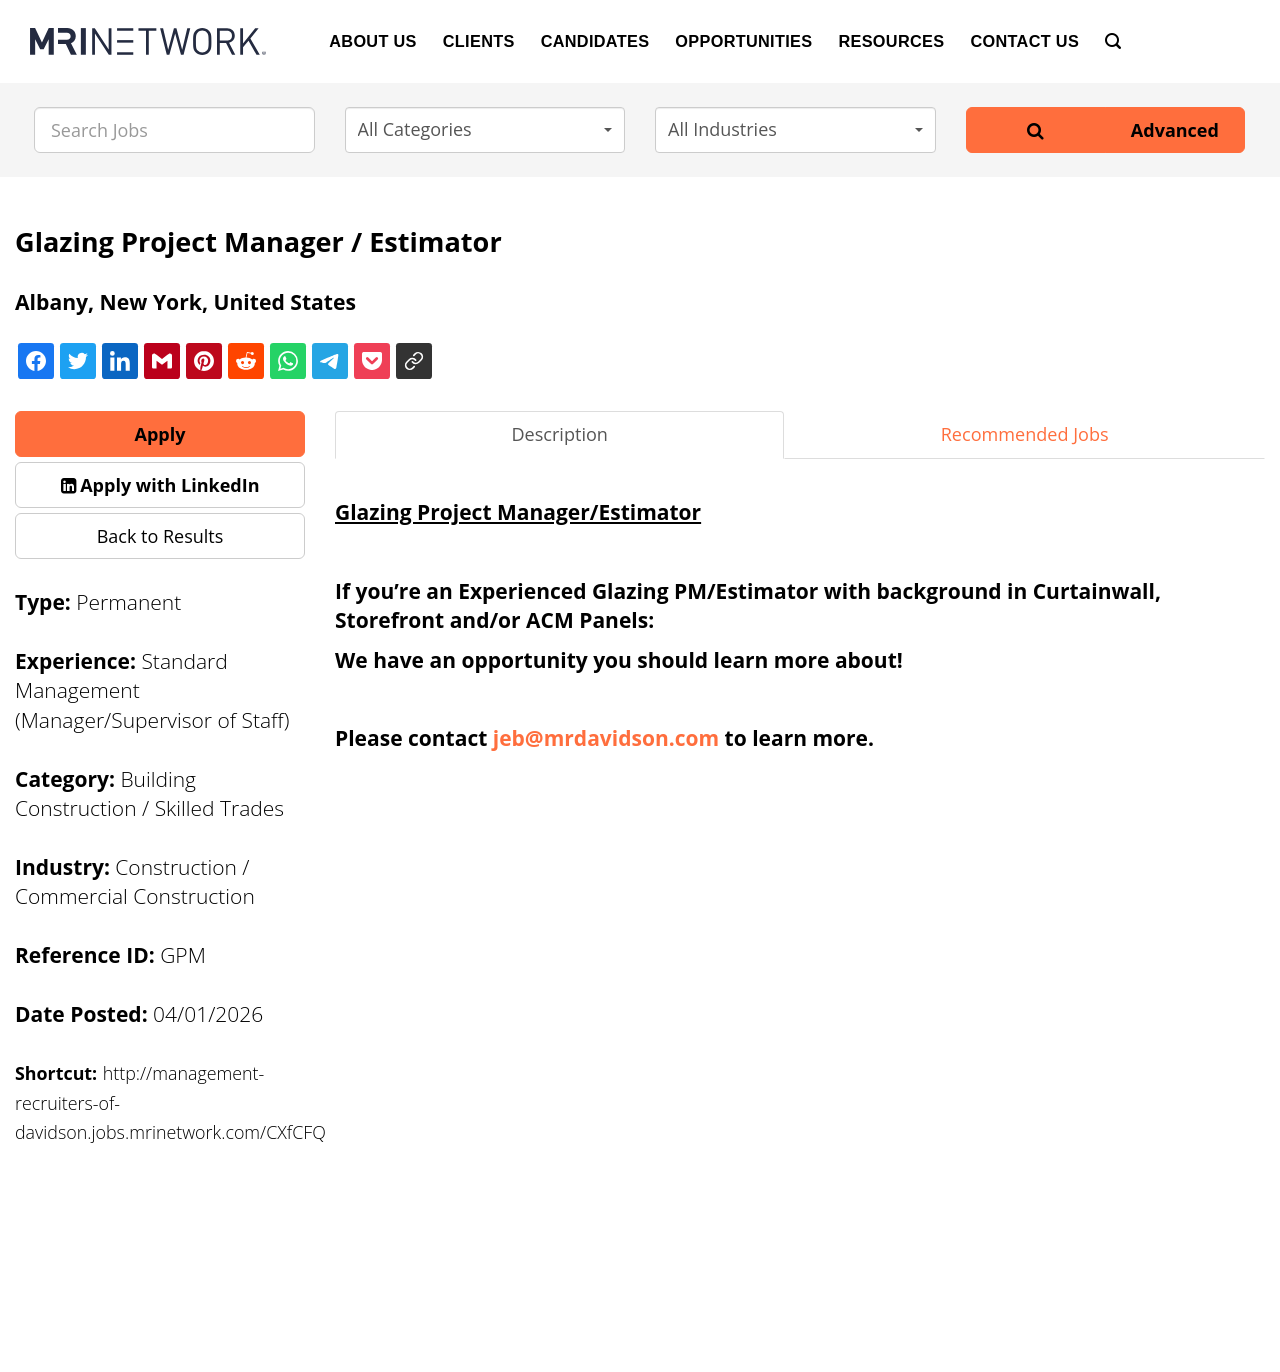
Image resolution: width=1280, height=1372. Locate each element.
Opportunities (743, 41)
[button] (485, 130)
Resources (891, 41)
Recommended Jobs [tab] (1025, 434)
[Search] (1113, 41)
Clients (479, 41)
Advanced (1175, 130)
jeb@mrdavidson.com (606, 738)
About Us (373, 41)
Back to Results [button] (160, 536)
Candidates (595, 41)
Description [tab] (559, 434)
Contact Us (1024, 41)
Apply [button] (160, 434)
